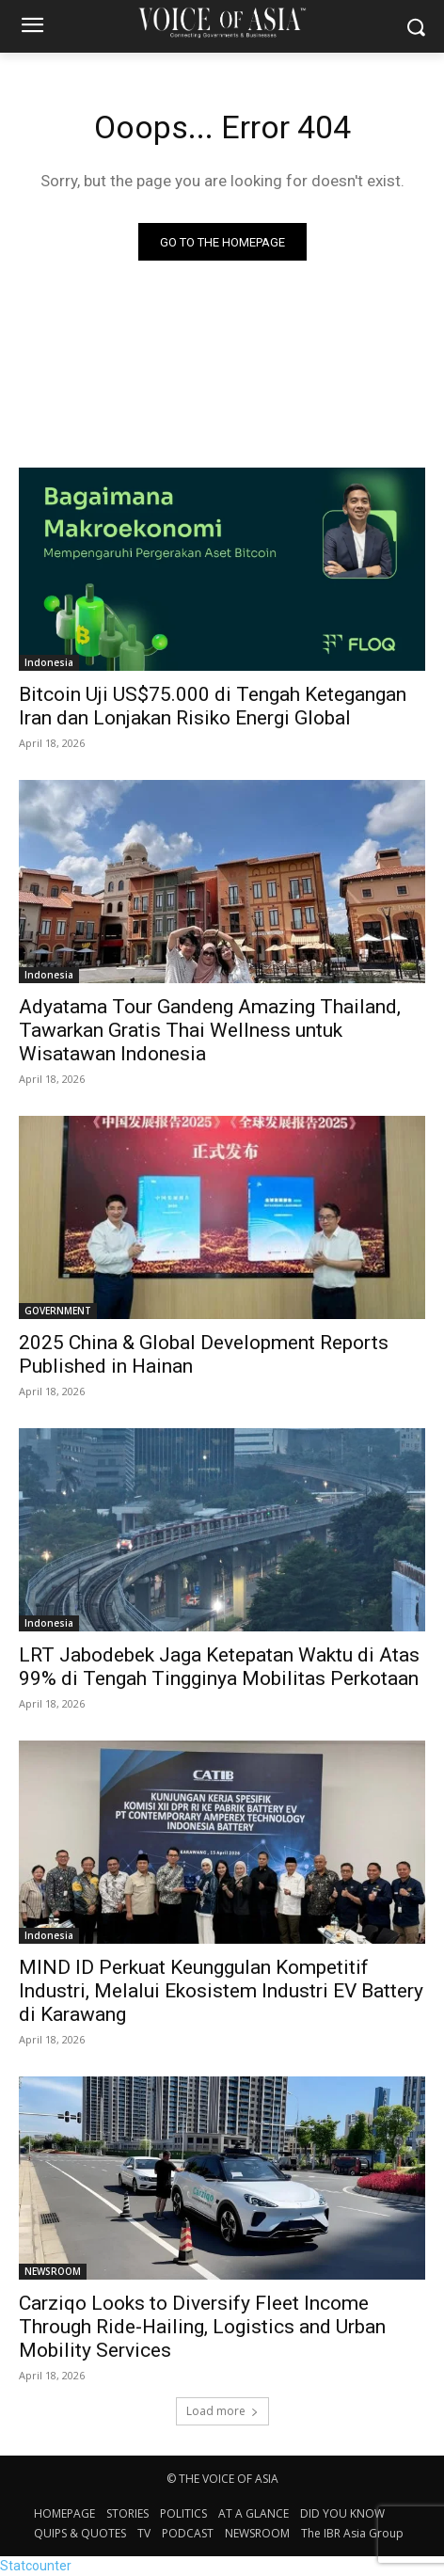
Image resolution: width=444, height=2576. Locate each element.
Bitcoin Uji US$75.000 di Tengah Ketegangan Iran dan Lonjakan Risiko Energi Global (212, 706)
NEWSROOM (52, 2271)
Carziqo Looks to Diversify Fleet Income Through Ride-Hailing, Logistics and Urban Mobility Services (202, 2326)
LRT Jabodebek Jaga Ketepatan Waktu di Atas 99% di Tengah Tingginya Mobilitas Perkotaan (219, 1667)
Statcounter (35, 2565)
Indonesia (48, 662)
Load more (222, 2411)
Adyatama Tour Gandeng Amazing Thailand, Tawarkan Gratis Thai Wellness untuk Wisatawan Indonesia (210, 1030)
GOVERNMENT (57, 1310)
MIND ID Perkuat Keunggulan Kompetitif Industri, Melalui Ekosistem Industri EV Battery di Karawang (221, 1991)
